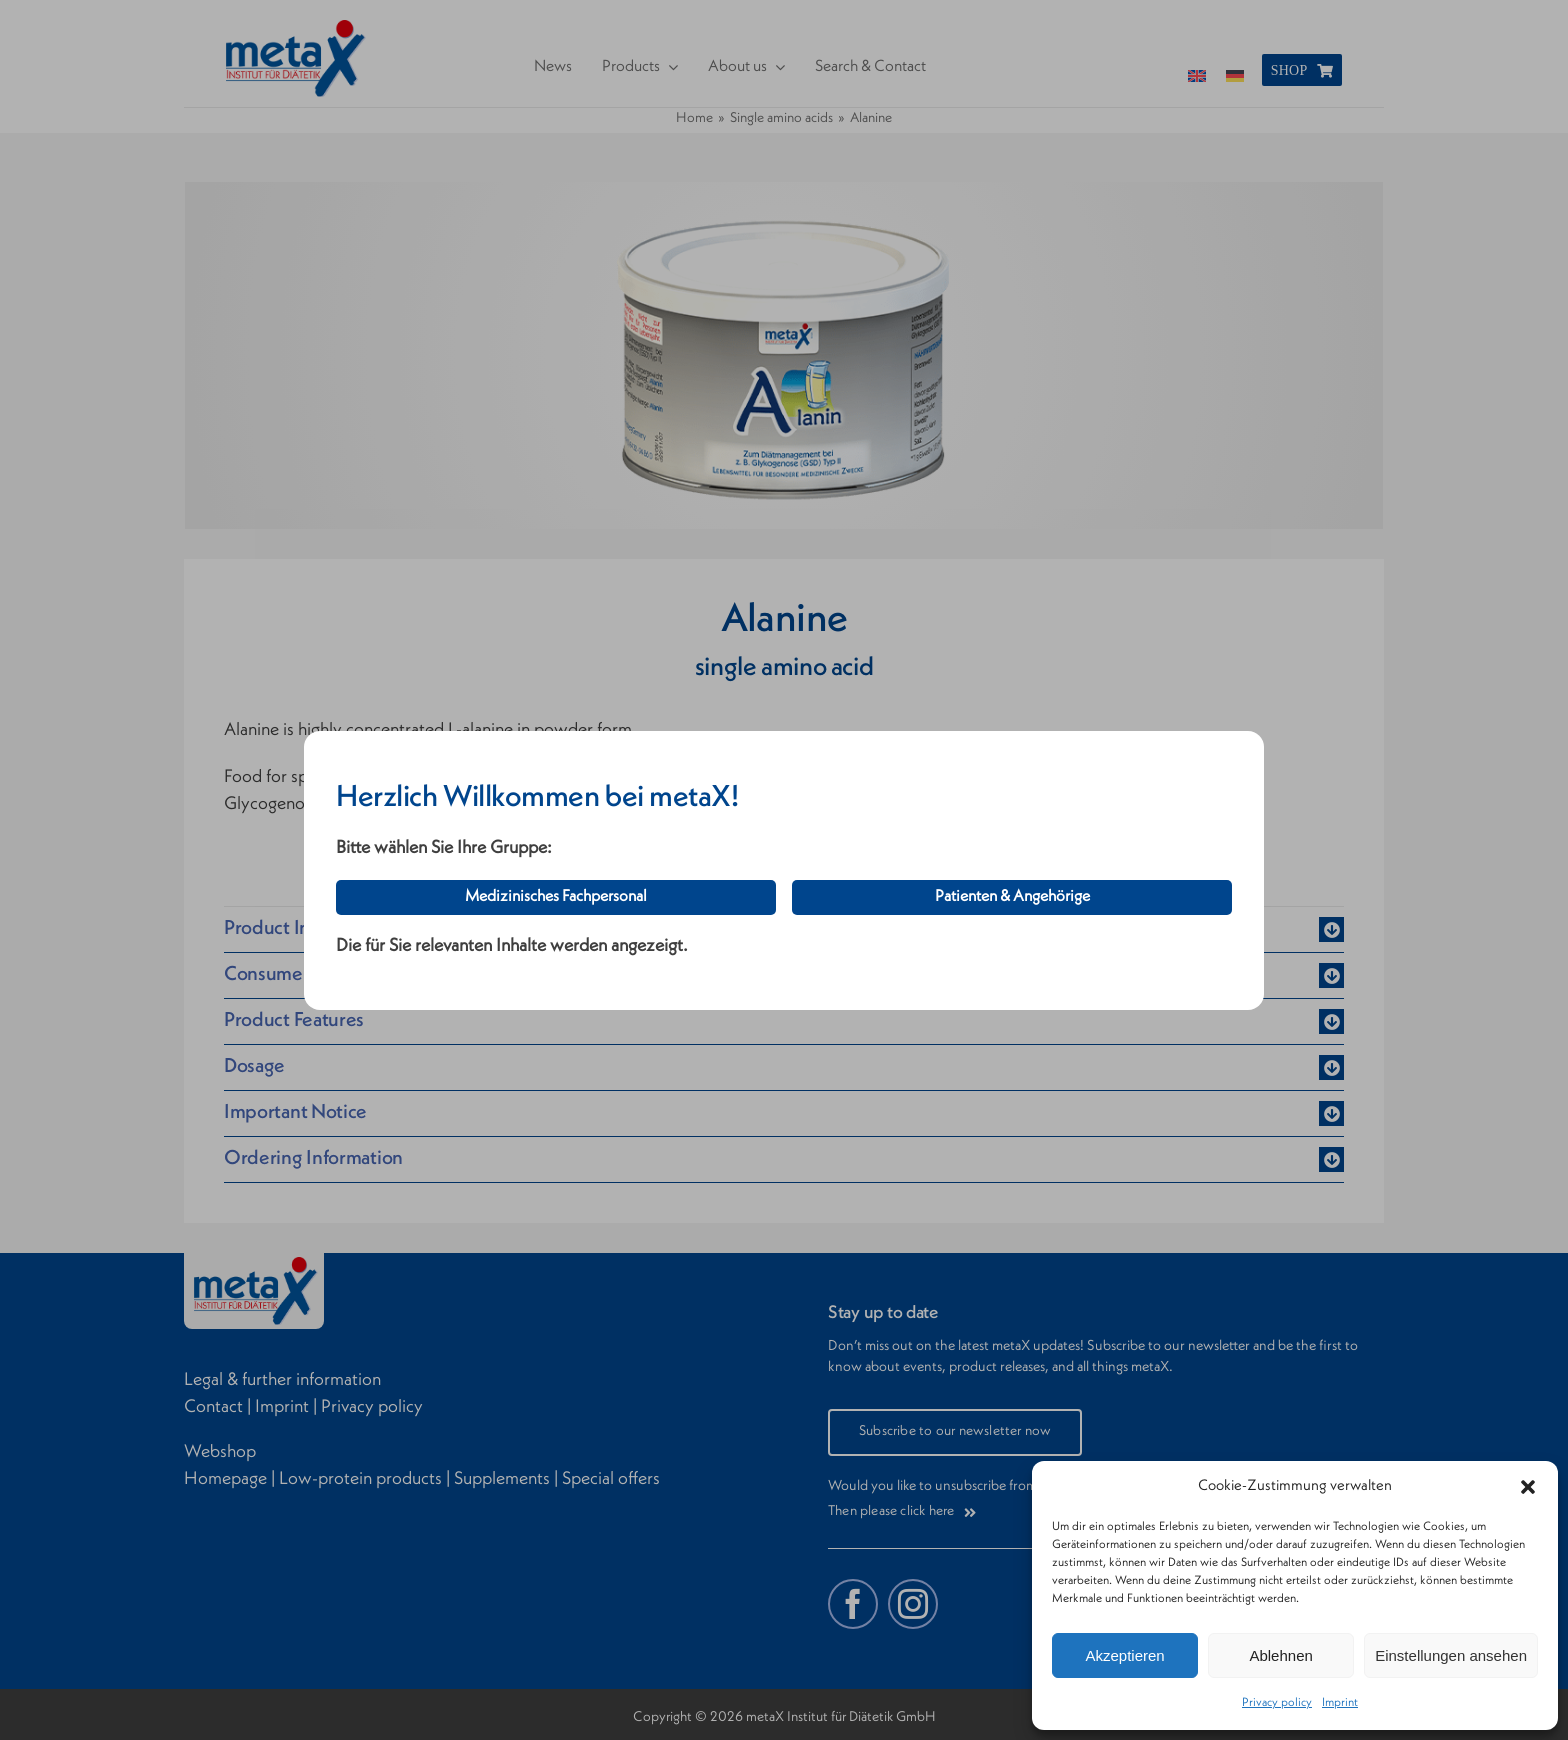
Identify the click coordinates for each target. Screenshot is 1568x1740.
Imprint (1340, 1703)
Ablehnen (1280, 1655)
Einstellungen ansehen (1451, 1655)
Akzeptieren (1124, 1655)
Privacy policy (1277, 1703)
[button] (1528, 1487)
